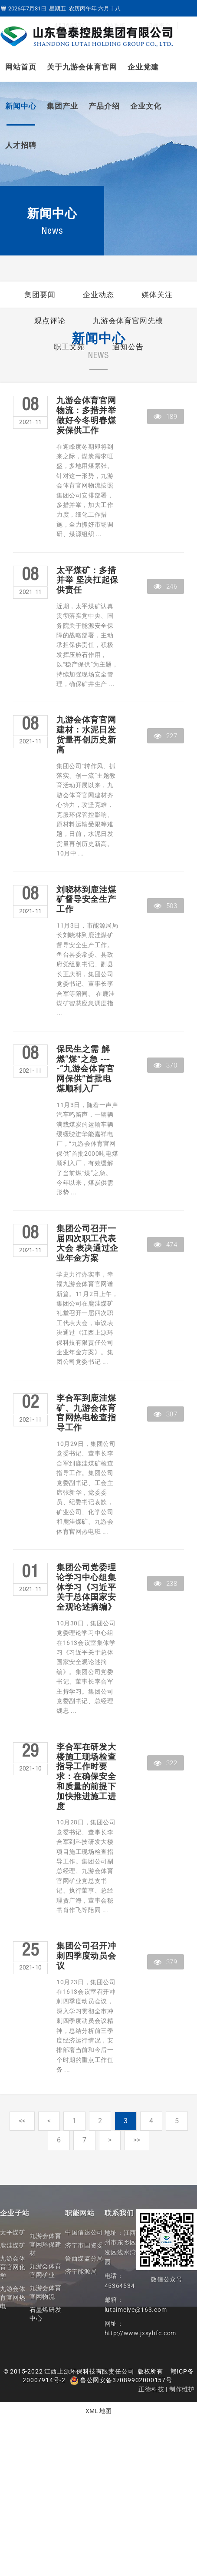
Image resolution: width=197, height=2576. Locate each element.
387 (165, 1414)
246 (165, 586)
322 (165, 1763)
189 (165, 417)
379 (165, 1962)
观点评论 (50, 320)
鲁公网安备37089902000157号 (121, 2380)
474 (165, 1245)
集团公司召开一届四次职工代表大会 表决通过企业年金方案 (87, 1243)
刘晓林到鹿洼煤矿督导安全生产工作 (86, 900)
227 (165, 736)
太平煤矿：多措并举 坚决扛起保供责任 (87, 580)
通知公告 (128, 346)
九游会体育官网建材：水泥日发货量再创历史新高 (86, 734)
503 (165, 906)
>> (136, 2140)
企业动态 (98, 294)
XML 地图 (98, 2410)
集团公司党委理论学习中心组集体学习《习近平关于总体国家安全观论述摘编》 (86, 1587)
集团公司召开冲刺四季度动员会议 (86, 1956)
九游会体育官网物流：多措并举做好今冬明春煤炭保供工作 (86, 415)
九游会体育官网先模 (128, 320)
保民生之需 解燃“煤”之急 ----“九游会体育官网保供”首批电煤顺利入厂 (85, 1069)
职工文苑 (69, 346)
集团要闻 (40, 294)
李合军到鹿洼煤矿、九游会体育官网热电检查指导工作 (86, 1412)
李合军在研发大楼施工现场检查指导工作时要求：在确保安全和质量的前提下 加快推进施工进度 (86, 1776)
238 (165, 1584)
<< (22, 2121)
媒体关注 (157, 294)
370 (165, 1065)
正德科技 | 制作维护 (166, 2389)
